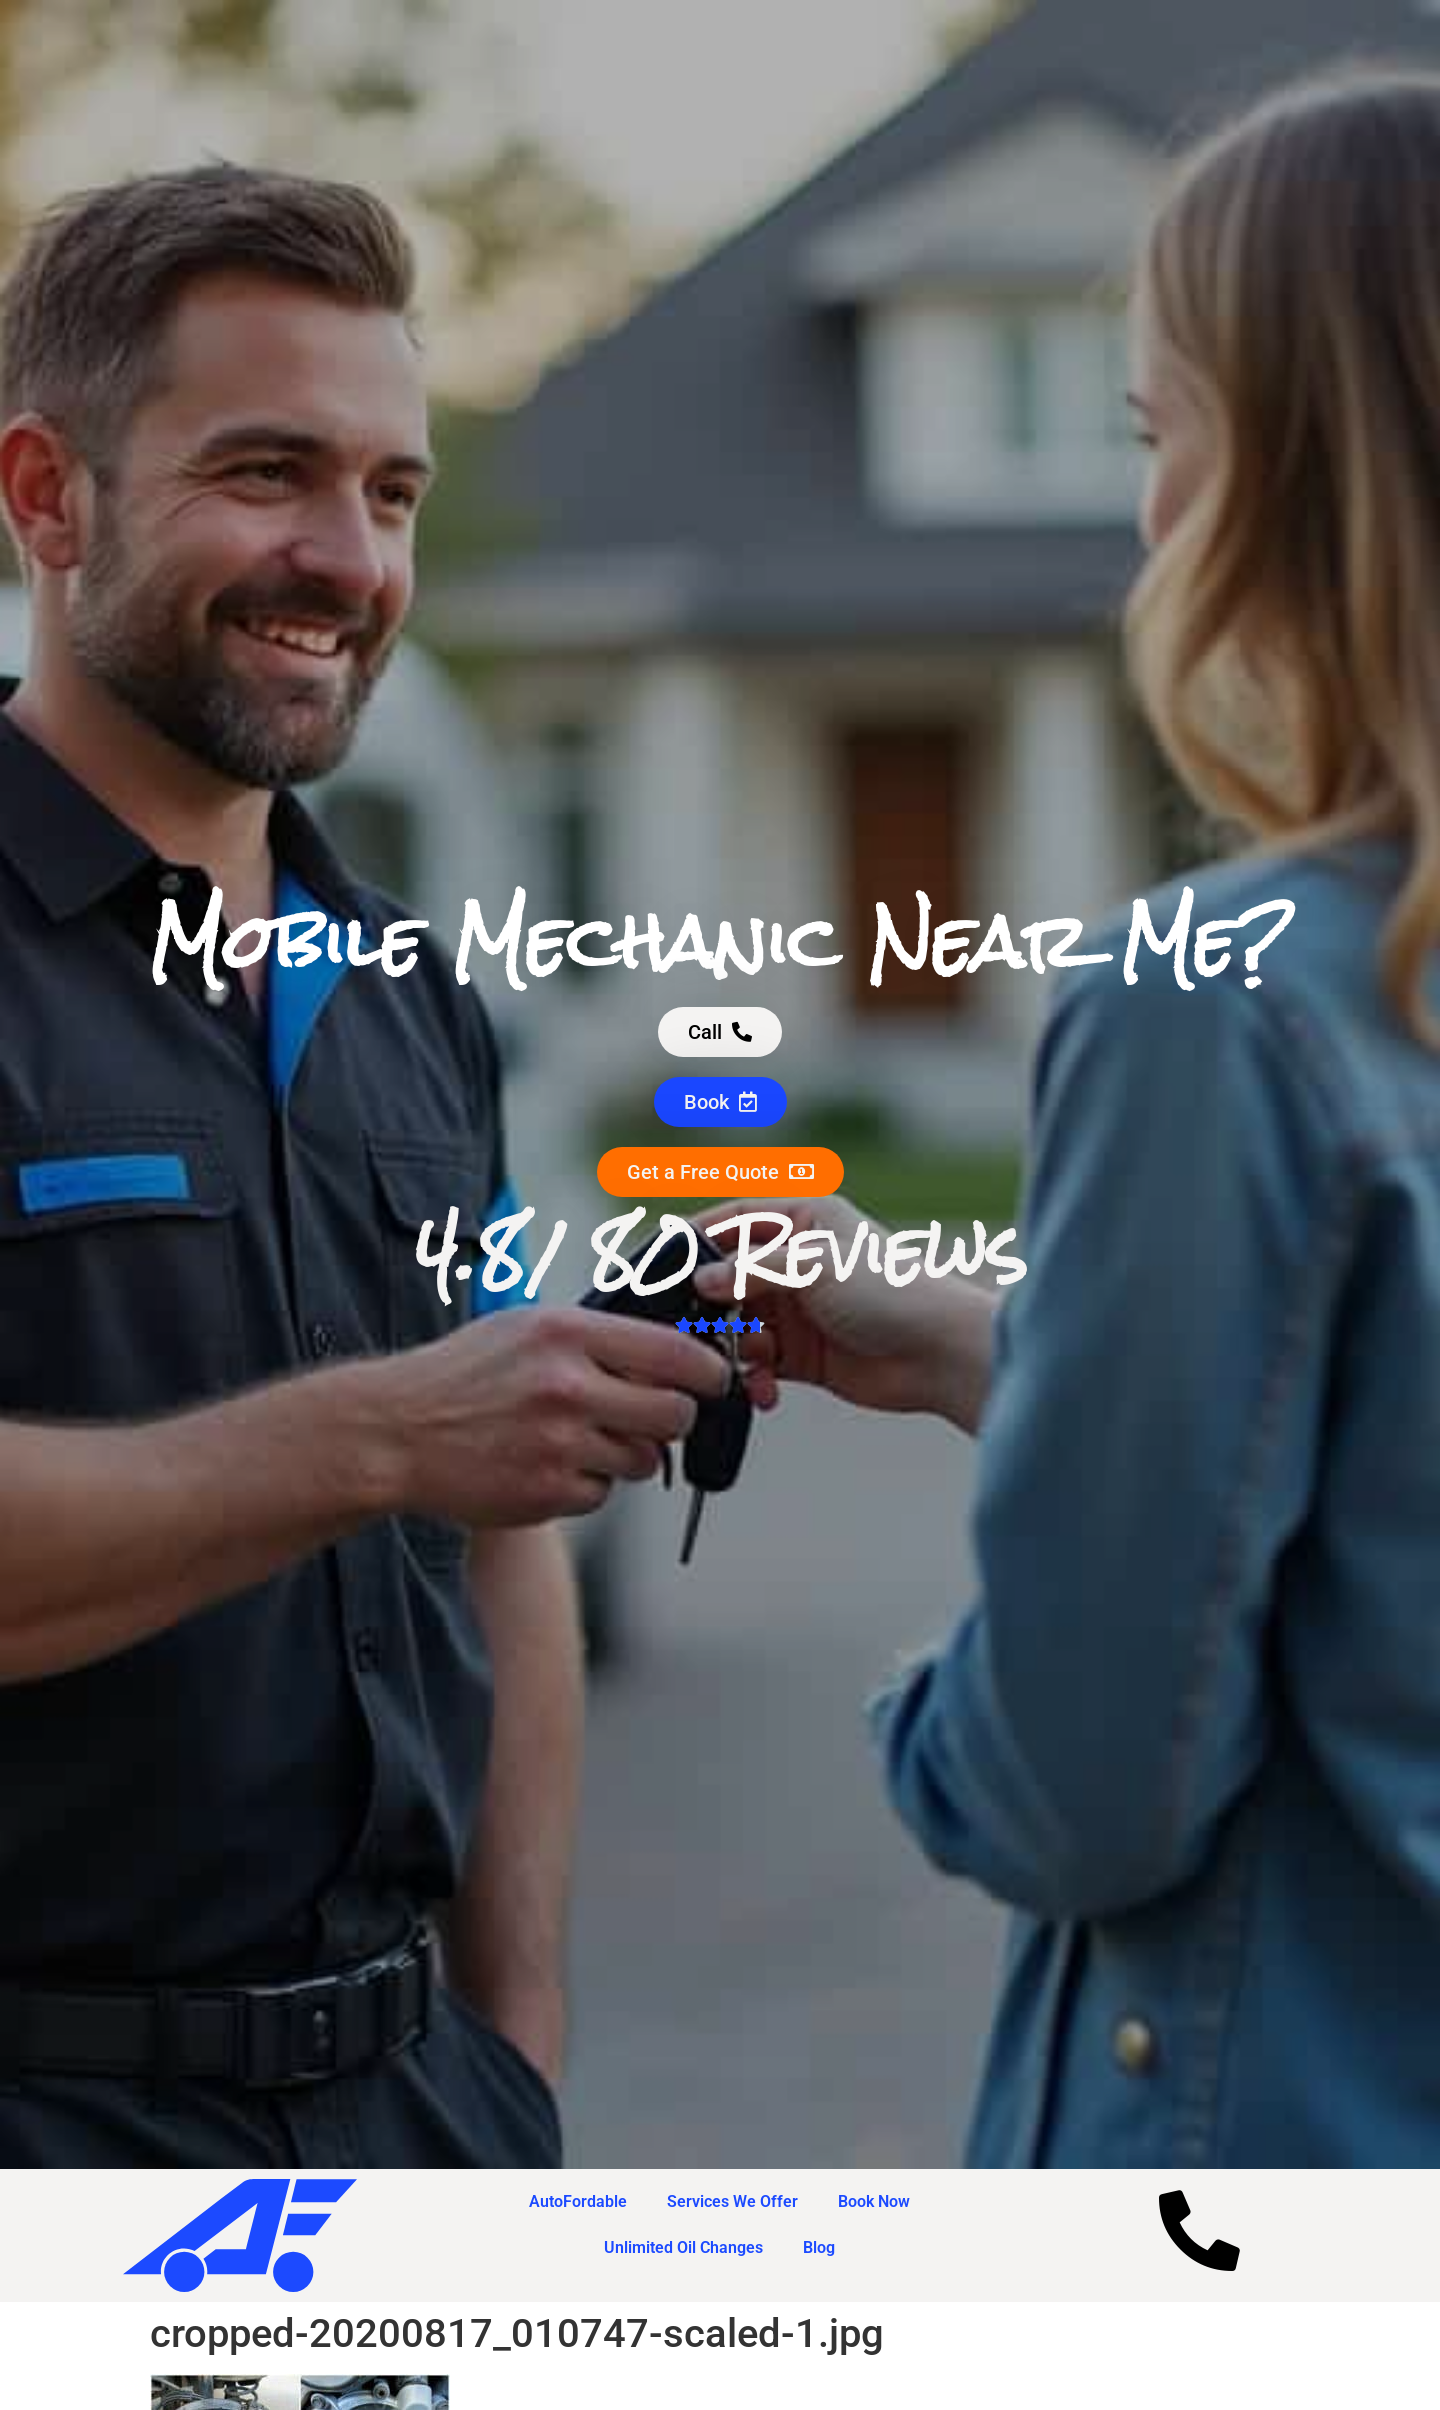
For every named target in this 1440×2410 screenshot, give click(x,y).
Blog (819, 2247)
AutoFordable (578, 2201)
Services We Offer (732, 2201)
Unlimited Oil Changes (683, 2247)
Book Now (874, 2201)
